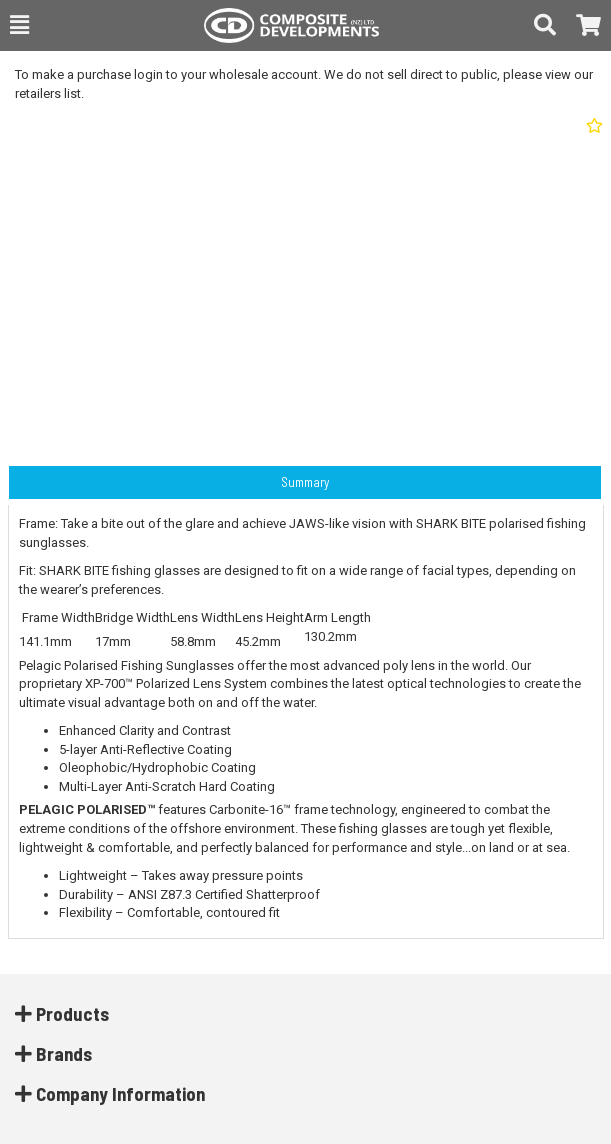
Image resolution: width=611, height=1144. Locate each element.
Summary (305, 482)
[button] (19, 25)
